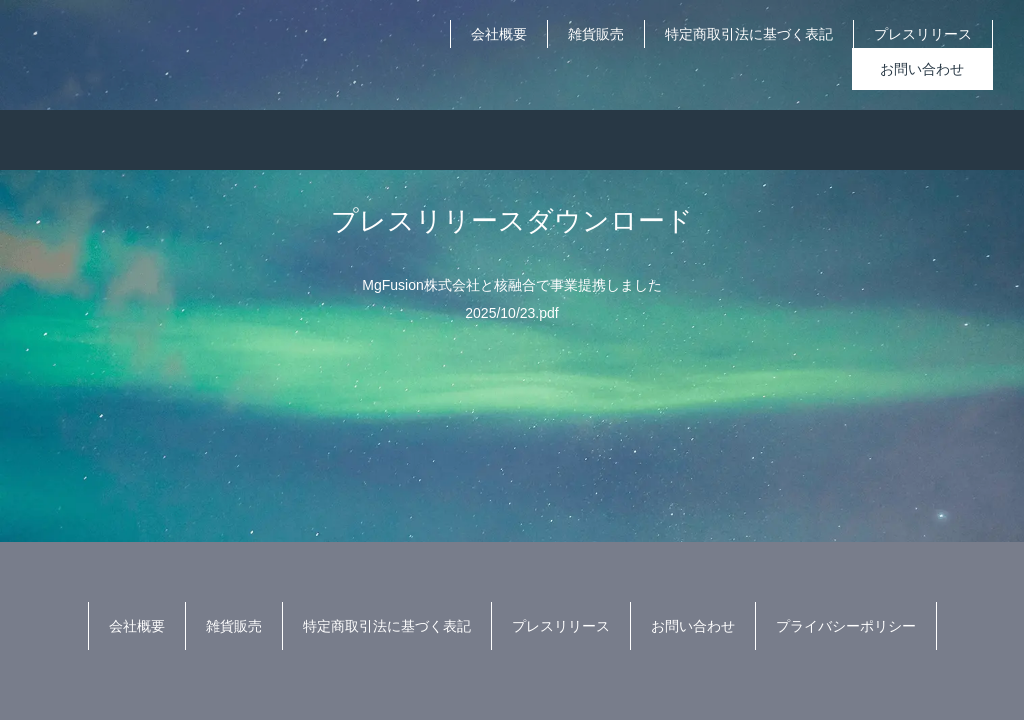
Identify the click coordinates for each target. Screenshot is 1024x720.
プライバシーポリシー (846, 626)
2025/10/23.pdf (511, 313)
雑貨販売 (596, 34)
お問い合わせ (922, 69)
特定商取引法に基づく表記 (749, 34)
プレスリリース (923, 34)
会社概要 (499, 34)
